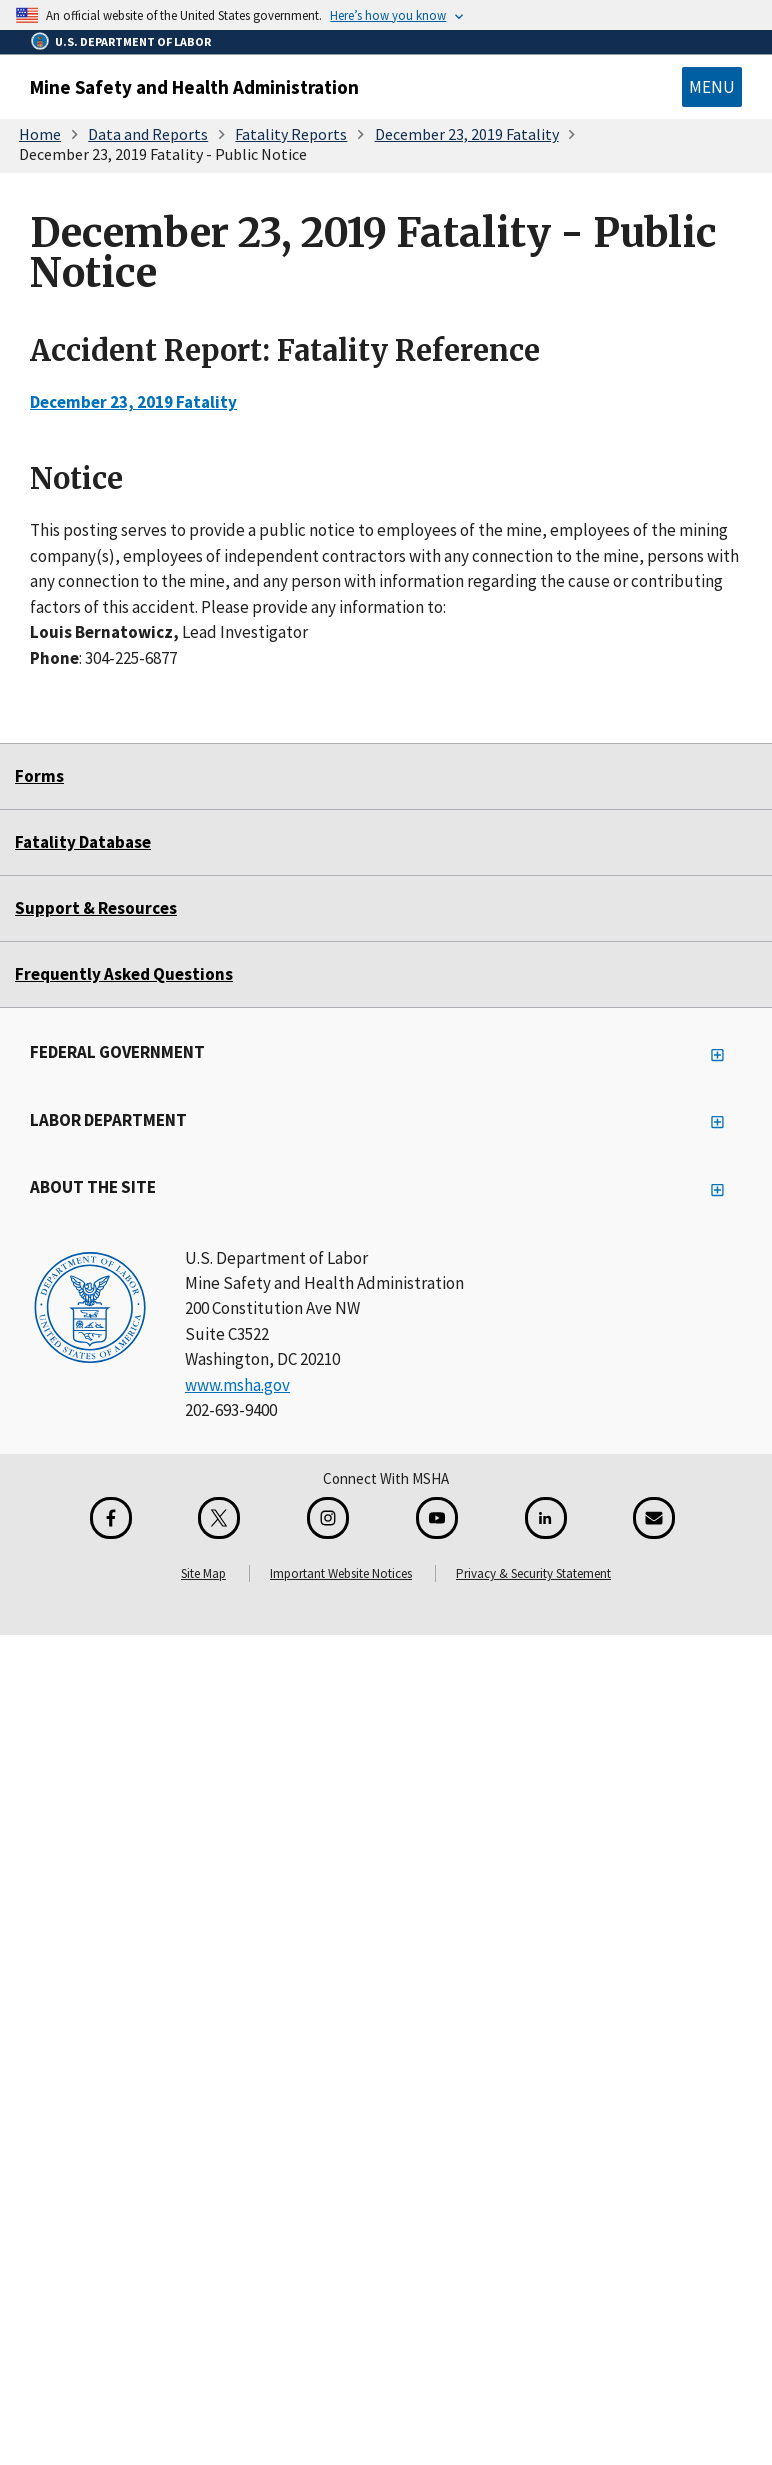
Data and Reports (148, 134)
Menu (712, 87)
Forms (39, 776)
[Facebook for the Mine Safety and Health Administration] (111, 1518)
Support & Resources (96, 908)
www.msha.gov (237, 1385)
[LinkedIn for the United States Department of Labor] (546, 1518)
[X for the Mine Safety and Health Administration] (219, 1518)
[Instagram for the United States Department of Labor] (328, 1518)
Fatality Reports (291, 134)
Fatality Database (83, 842)
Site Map (203, 1573)
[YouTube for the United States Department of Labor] (437, 1518)
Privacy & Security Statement (533, 1573)
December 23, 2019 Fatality (467, 134)
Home (40, 134)
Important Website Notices (341, 1573)
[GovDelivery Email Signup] (654, 1518)
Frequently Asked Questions (124, 974)
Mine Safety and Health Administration (194, 87)
